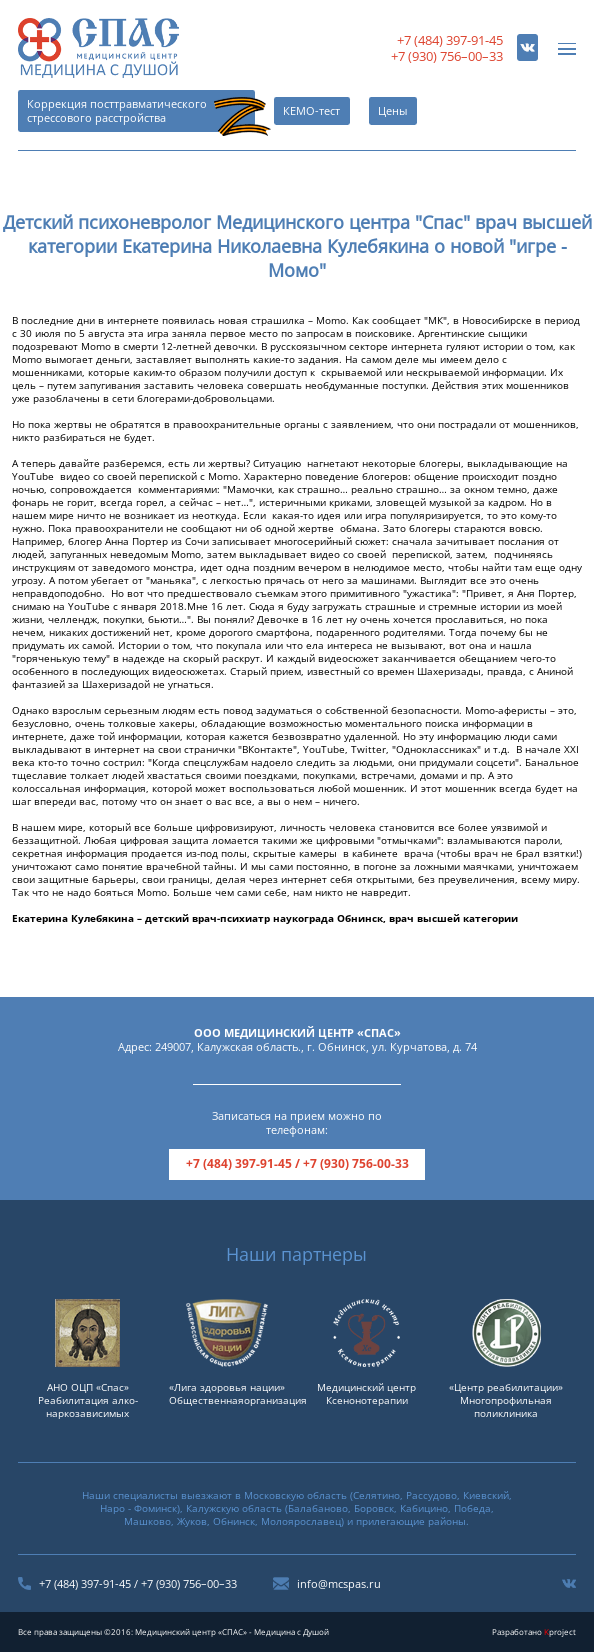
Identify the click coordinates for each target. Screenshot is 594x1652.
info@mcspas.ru (339, 1584)
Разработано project (534, 1631)
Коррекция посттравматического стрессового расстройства (117, 111)
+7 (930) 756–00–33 (447, 56)
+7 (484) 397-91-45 (450, 40)
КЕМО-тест (311, 111)
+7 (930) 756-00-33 (356, 1163)
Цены (392, 111)
